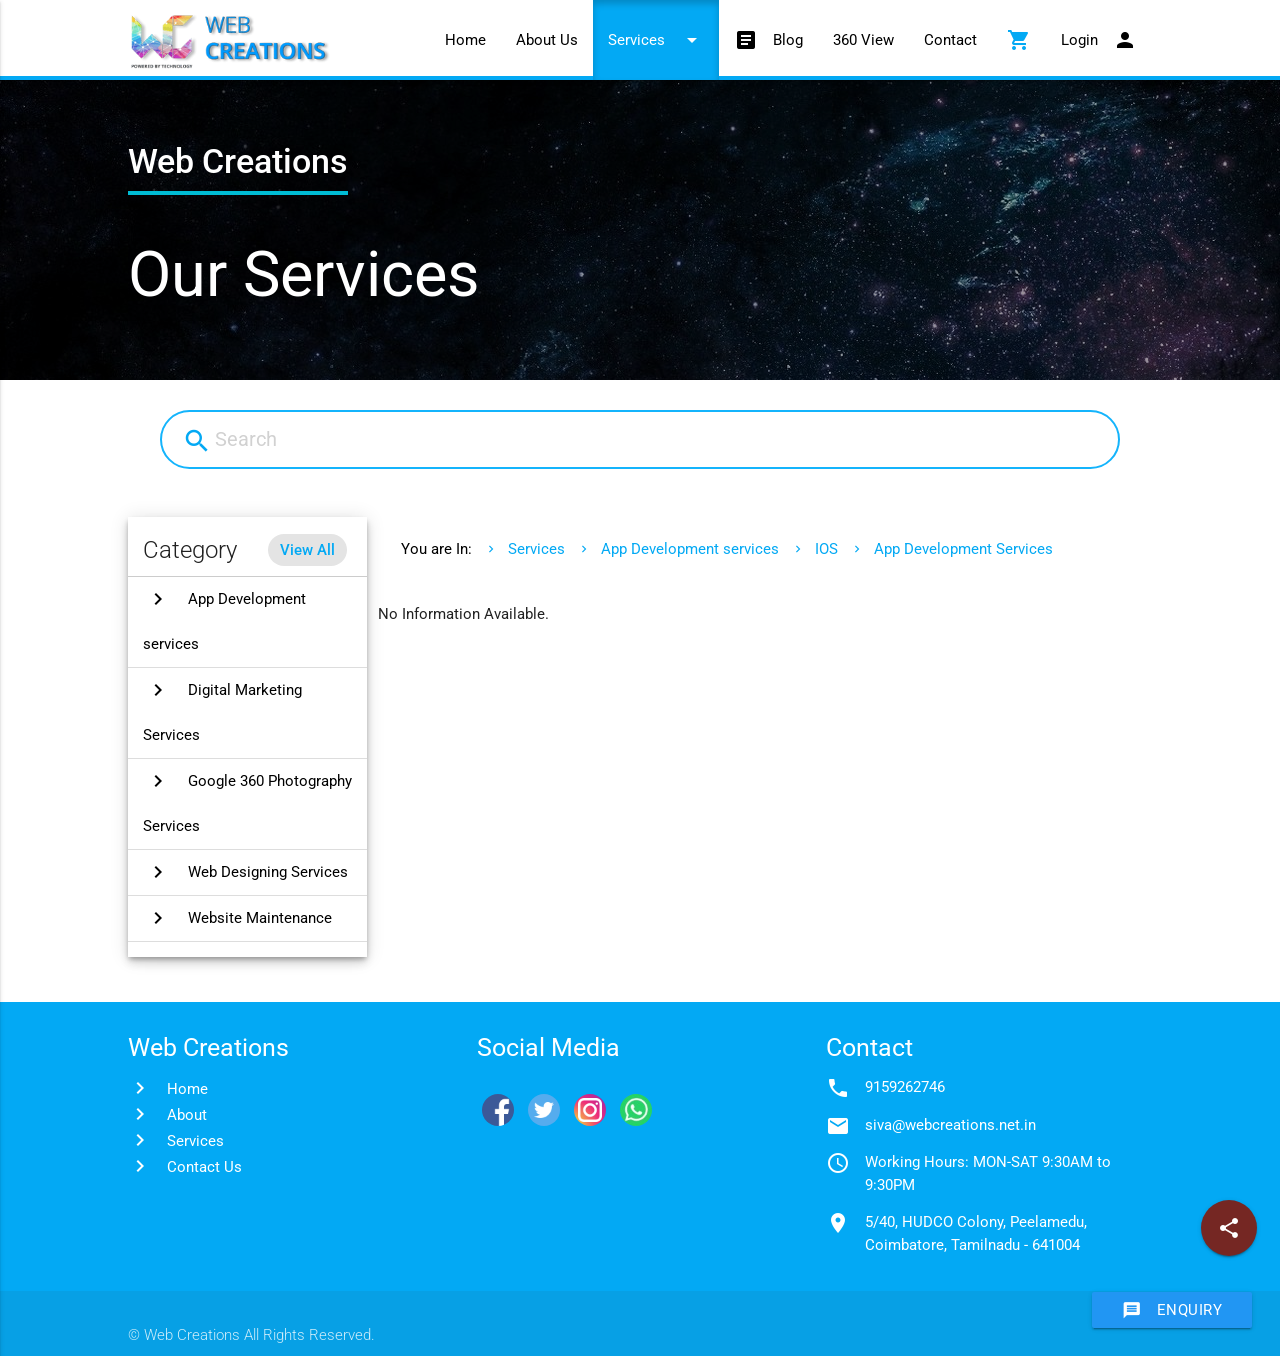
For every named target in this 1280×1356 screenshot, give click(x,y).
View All (307, 550)
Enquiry (1172, 1310)
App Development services (690, 549)
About (187, 1115)
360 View (863, 40)
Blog (768, 40)
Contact (950, 40)
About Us (547, 40)
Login (1099, 40)
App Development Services (963, 549)
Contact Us (204, 1167)
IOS (826, 549)
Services (656, 40)
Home (465, 40)
